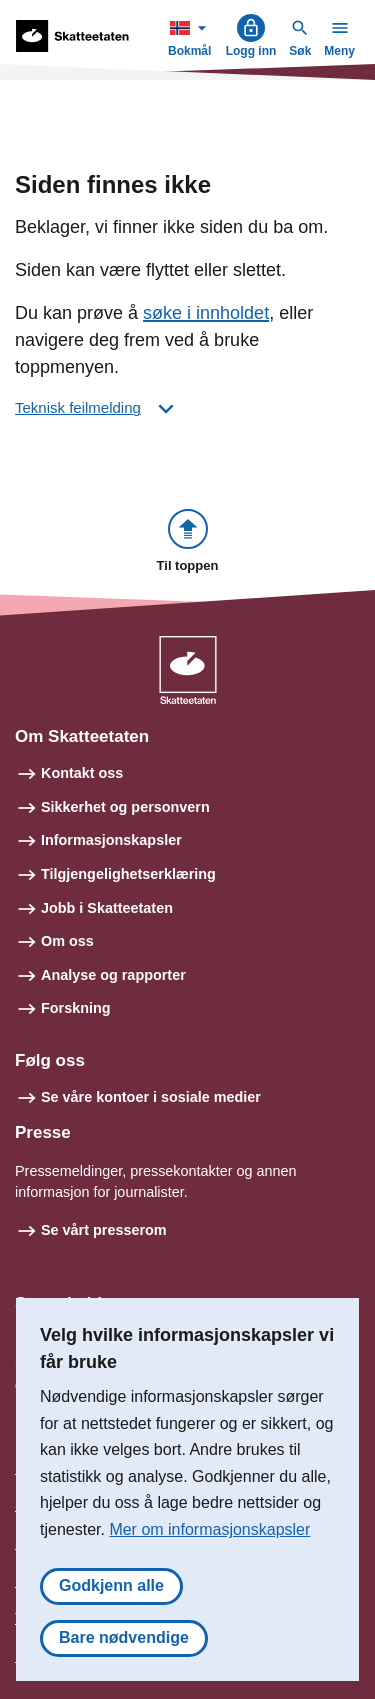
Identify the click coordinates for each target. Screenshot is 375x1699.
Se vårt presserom (104, 1230)
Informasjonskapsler (111, 840)
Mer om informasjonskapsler (209, 1529)
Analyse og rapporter (113, 975)
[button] (188, 542)
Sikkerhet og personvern (125, 807)
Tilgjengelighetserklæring (128, 874)
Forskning (76, 1008)
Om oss (67, 941)
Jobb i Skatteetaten (107, 908)
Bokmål (192, 35)
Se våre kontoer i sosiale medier (151, 1097)
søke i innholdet (206, 313)
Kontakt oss (82, 773)
